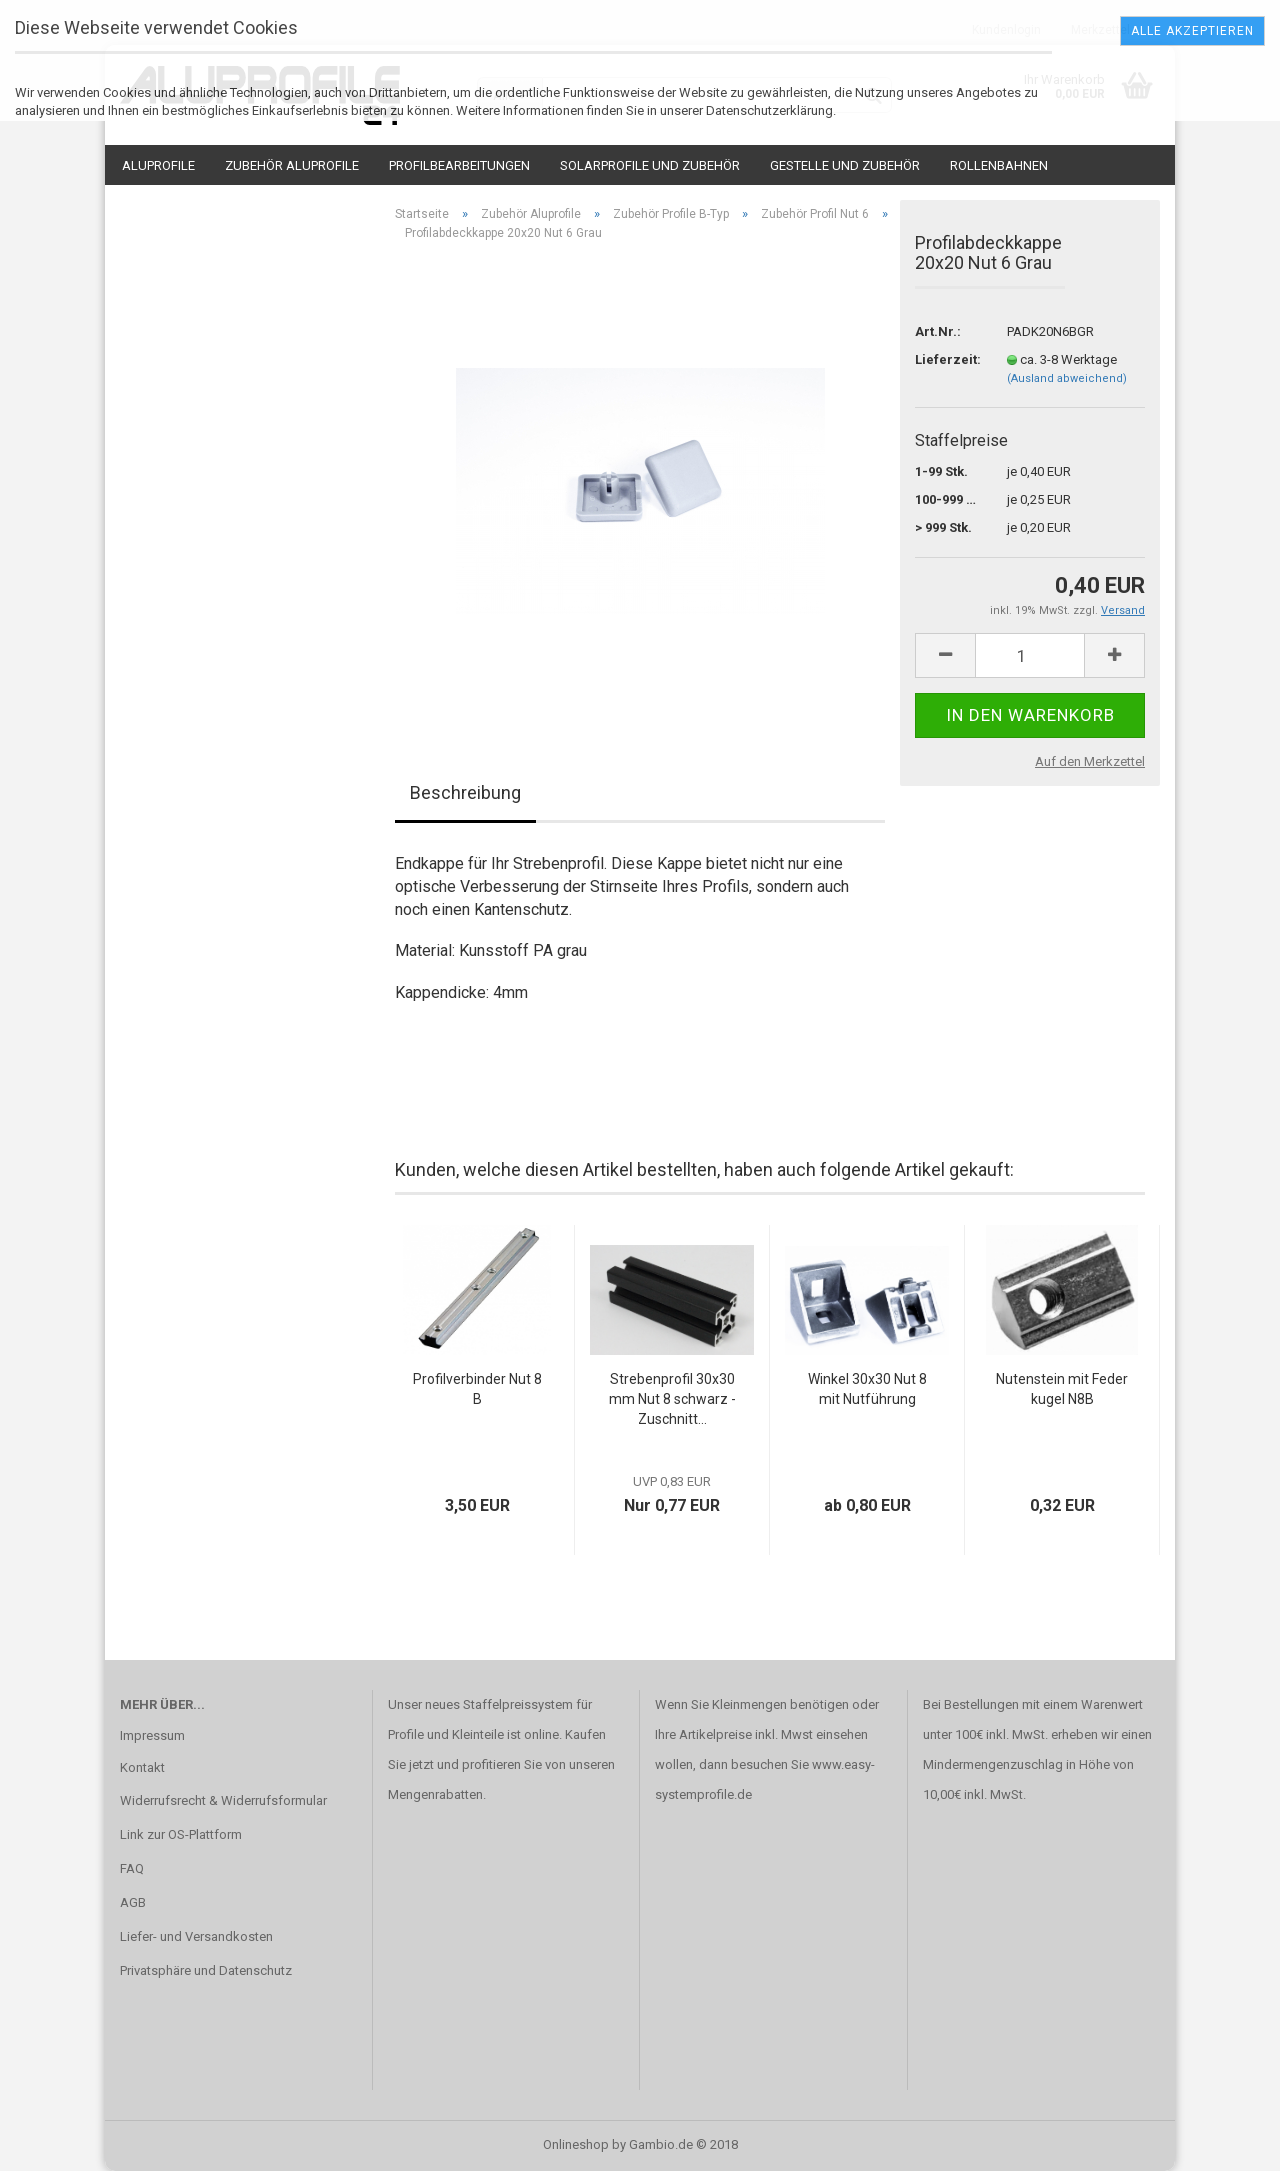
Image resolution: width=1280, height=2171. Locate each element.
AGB (133, 1902)
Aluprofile (158, 165)
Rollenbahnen (999, 165)
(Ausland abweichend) (1067, 378)
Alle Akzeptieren (1192, 31)
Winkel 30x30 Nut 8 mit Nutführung (867, 1389)
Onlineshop (576, 2144)
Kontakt (142, 1767)
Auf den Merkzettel (1090, 761)
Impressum (152, 1735)
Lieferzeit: (946, 359)
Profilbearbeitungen (459, 165)
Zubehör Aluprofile (292, 165)
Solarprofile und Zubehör (650, 165)
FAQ (132, 1868)
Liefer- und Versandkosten (196, 1936)
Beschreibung (465, 792)
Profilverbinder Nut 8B (477, 1389)
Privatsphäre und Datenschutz (206, 1970)
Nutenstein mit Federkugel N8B (1062, 1389)
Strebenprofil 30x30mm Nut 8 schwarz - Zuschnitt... (672, 1399)
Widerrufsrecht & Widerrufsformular (223, 1800)
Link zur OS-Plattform (181, 1834)
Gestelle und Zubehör (845, 165)
